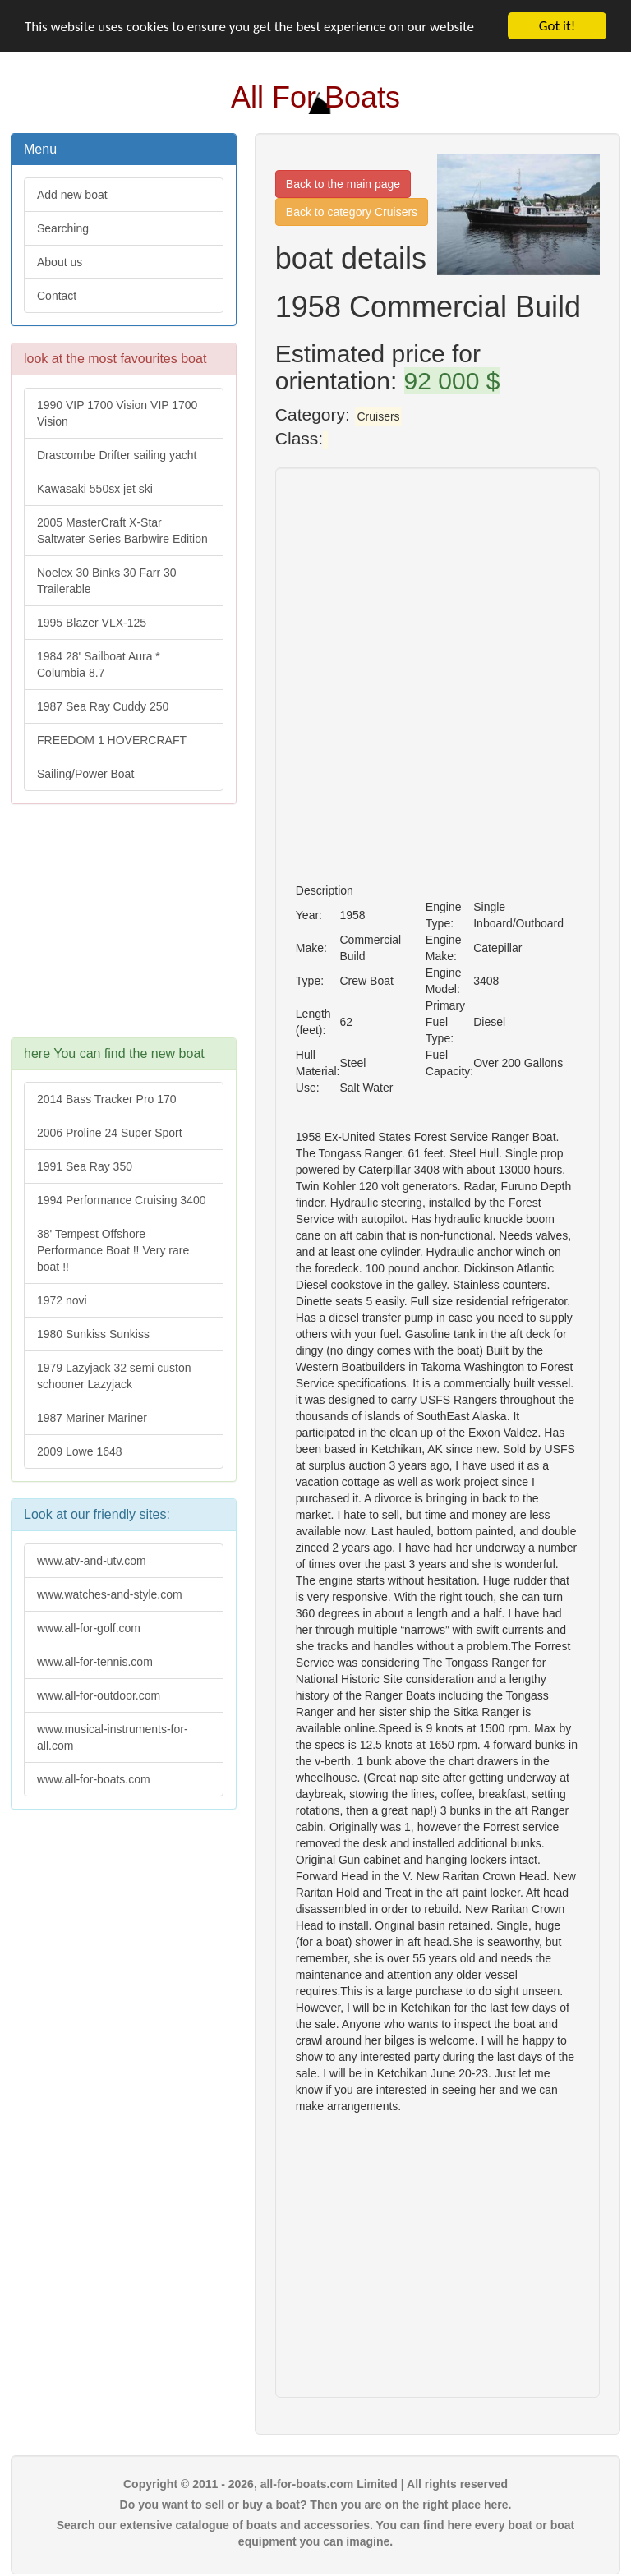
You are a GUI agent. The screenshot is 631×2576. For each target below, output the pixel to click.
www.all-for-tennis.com (95, 1661)
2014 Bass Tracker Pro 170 (107, 1099)
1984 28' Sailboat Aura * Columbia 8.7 (98, 664)
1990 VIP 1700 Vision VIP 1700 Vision (117, 413)
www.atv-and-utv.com (91, 1560)
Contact (56, 295)
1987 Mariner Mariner (92, 1417)
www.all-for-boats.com (93, 1779)
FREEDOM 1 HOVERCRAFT (112, 740)
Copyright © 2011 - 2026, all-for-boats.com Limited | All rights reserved (315, 2484)
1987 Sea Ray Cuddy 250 (102, 706)
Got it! (557, 25)
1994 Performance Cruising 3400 (121, 1200)
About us (59, 262)
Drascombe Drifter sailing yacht (117, 455)
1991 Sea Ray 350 (84, 1166)
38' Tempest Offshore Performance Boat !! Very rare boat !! (113, 1250)
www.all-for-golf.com (88, 1628)
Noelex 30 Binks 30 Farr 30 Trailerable (107, 581)
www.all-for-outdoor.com (98, 1695)
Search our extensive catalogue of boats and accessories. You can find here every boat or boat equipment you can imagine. (315, 2533)
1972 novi (62, 1300)
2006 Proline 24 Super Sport (109, 1132)
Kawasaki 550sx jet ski (95, 488)
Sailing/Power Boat (85, 773)
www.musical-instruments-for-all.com (112, 1737)
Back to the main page (343, 184)
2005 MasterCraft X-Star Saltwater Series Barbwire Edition (122, 530)
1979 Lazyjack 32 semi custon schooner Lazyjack (114, 1376)
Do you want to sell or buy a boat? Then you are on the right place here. (316, 2504)
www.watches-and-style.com (109, 1594)
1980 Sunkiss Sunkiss (93, 1334)
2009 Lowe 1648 (79, 1451)
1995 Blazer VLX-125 (91, 622)
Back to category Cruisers (351, 211)
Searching (63, 228)
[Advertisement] (124, 929)
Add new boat (72, 194)
